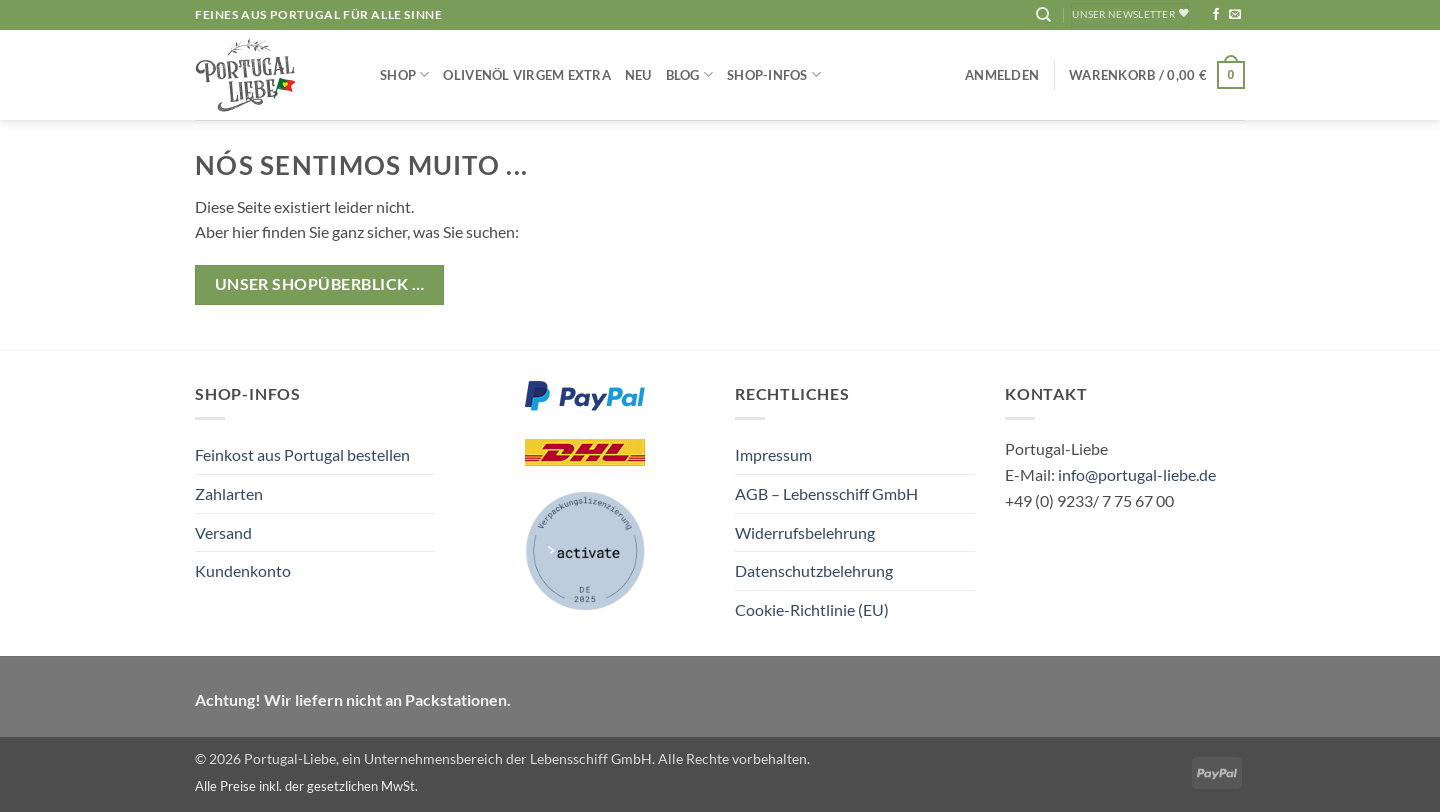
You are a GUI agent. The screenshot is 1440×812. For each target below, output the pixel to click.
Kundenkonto (243, 570)
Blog (689, 74)
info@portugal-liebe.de (1137, 474)
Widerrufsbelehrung (805, 532)
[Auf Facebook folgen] (1216, 15)
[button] (1002, 75)
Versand (223, 532)
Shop (404, 74)
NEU (638, 75)
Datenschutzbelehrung (814, 570)
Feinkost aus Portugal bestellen (302, 454)
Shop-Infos (774, 74)
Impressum (773, 454)
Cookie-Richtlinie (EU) (812, 609)
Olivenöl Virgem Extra (526, 75)
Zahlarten (229, 493)
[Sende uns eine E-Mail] (1235, 15)
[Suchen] (1043, 15)
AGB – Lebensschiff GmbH (826, 493)
